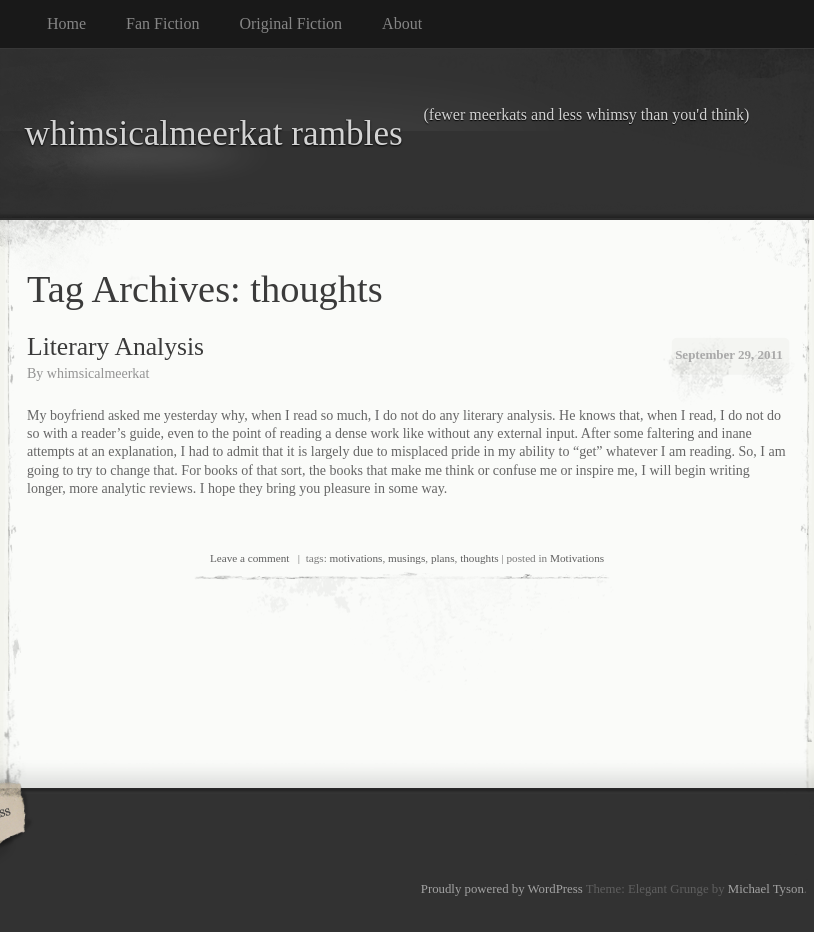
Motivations (577, 558)
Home (66, 23)
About (402, 23)
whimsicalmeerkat (98, 373)
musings (406, 558)
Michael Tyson (766, 889)
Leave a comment (250, 558)
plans (443, 558)
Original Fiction (290, 23)
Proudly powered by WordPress (502, 889)
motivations (356, 558)
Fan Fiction (162, 23)
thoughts (479, 558)
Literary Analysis (115, 346)
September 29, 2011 (729, 354)
